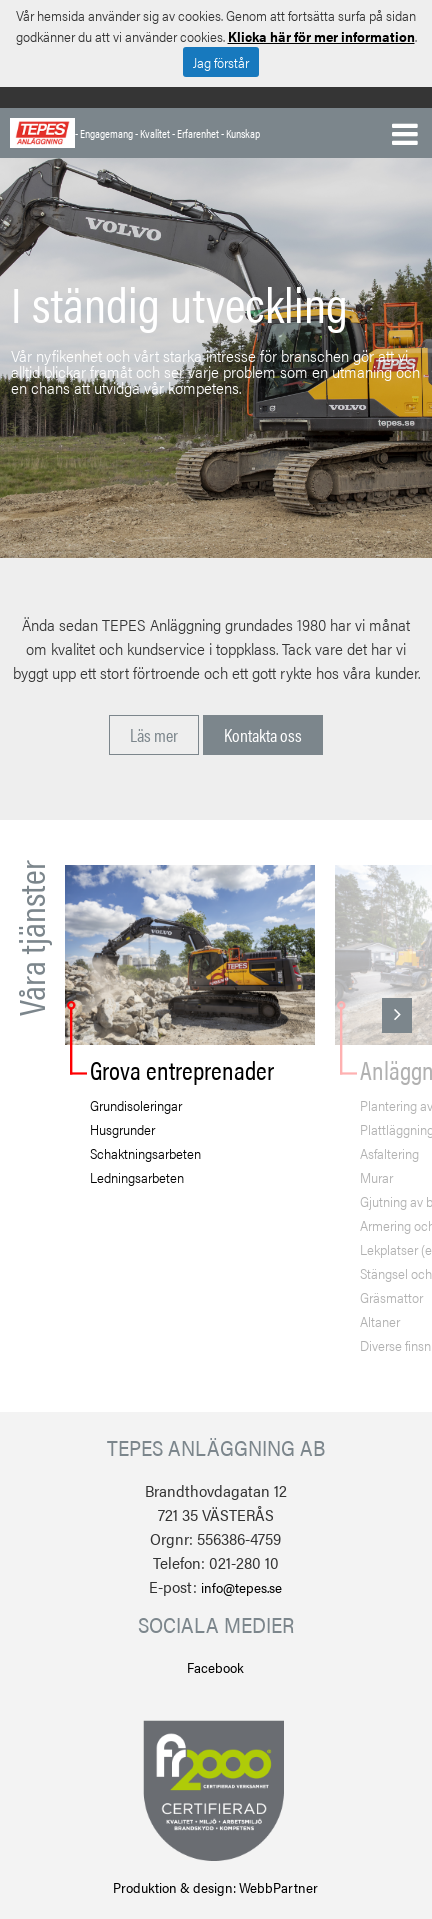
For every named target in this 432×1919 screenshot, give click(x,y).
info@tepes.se (241, 1587)
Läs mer (154, 734)
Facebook (215, 1667)
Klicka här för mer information (321, 36)
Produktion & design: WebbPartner (215, 1887)
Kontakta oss (263, 734)
